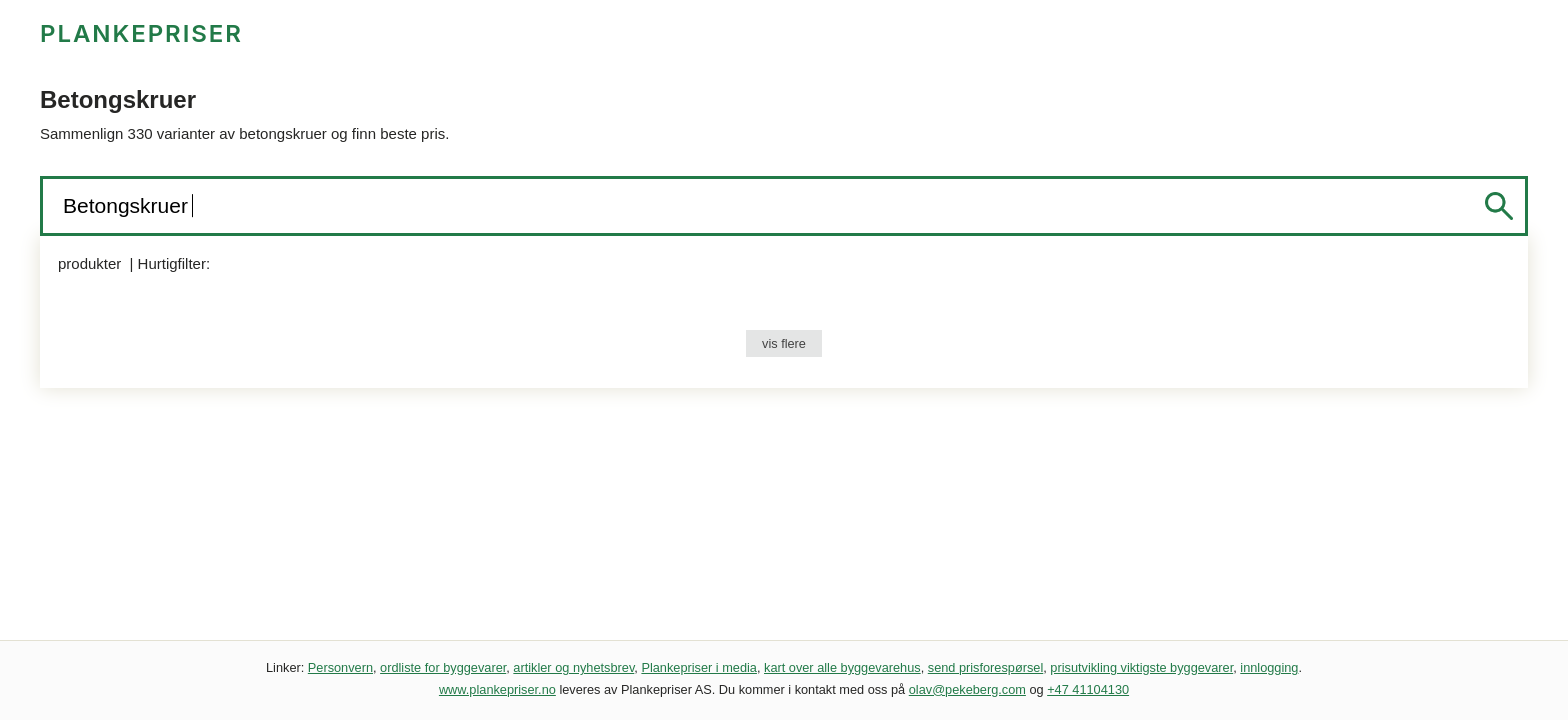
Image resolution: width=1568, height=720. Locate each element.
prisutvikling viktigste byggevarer (1141, 667)
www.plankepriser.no (497, 689)
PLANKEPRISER (141, 33)
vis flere (784, 343)
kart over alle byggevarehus (842, 667)
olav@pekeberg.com (967, 689)
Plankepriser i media (699, 667)
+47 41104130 (1088, 689)
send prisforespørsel (986, 667)
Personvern (340, 667)
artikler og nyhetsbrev (573, 667)
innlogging (1269, 667)
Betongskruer (128, 205)
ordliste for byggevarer (443, 667)
